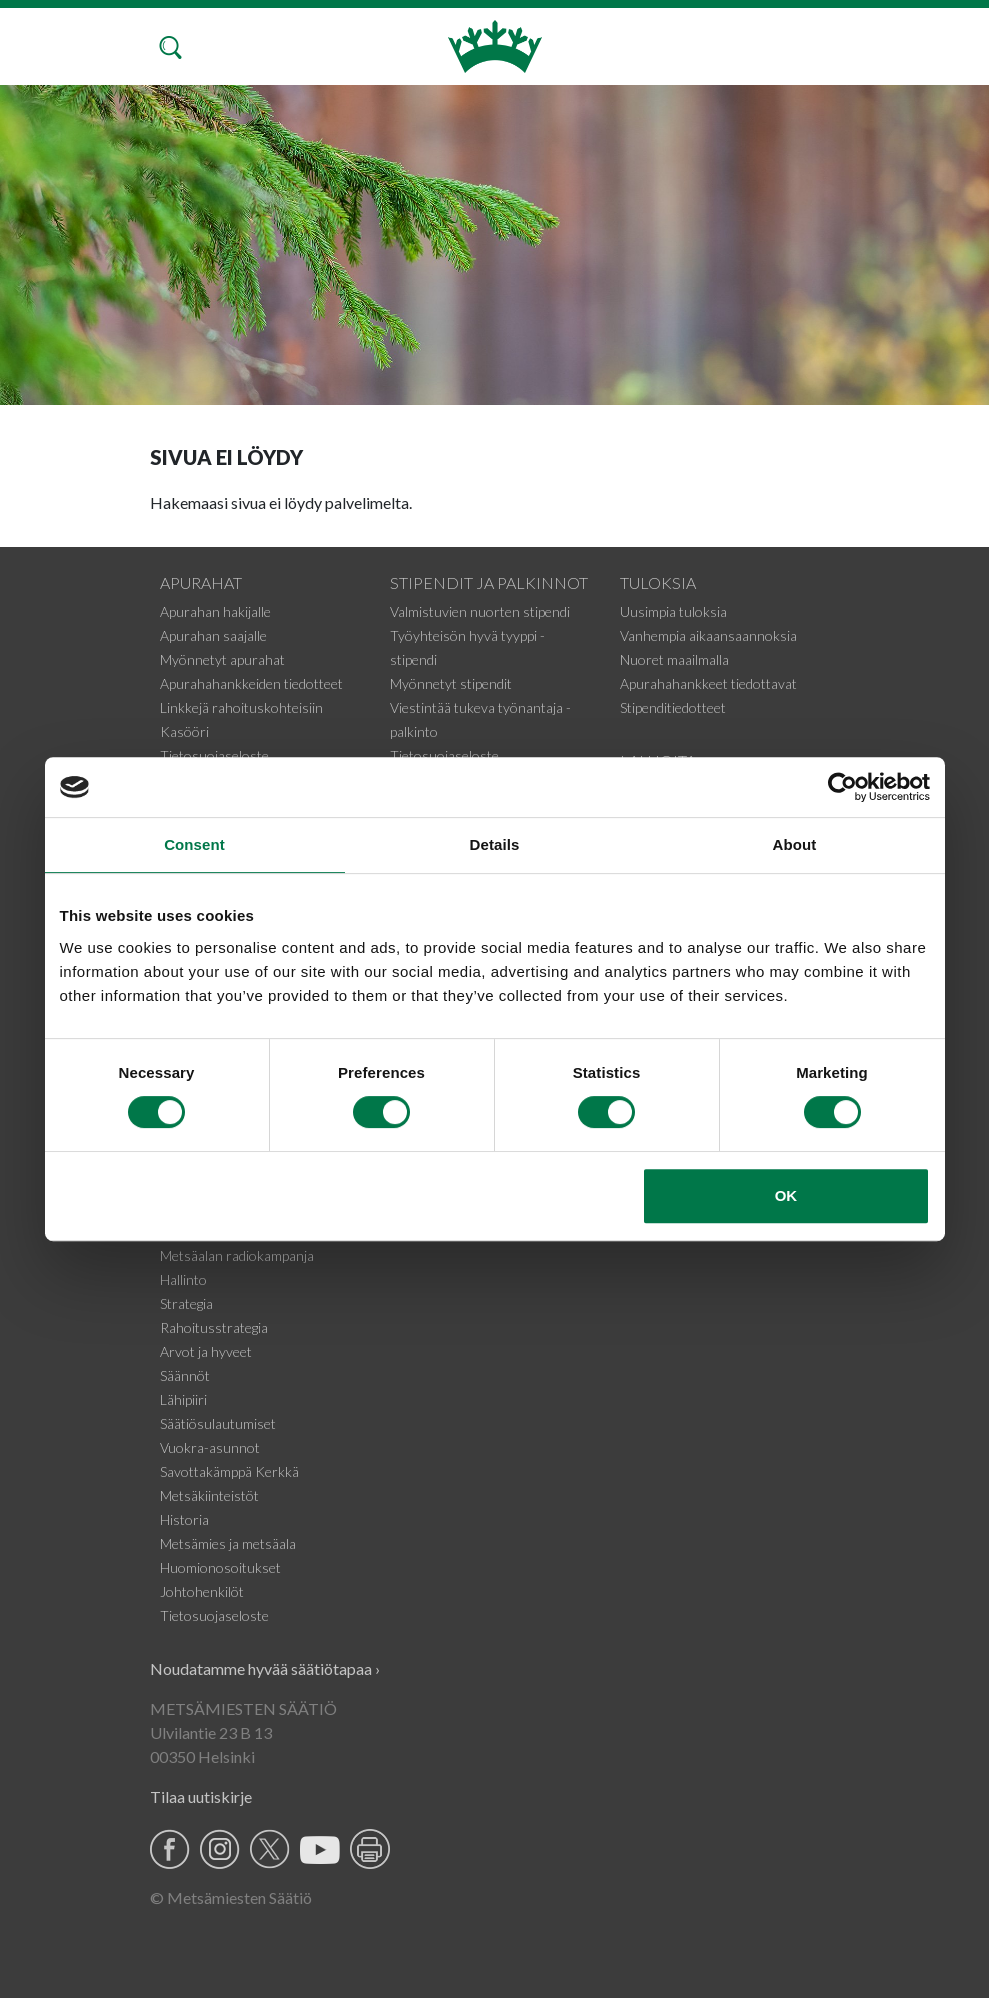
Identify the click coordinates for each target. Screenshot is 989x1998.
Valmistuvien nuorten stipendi (480, 611)
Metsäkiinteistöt (209, 1495)
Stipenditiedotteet (673, 707)
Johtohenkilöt (202, 1591)
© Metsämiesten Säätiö (231, 1897)
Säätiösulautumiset (218, 1423)
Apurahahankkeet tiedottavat (708, 683)
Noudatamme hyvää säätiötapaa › (265, 1668)
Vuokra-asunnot (210, 1447)
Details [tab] (495, 844)
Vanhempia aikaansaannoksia (708, 635)
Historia (184, 1519)
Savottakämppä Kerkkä (229, 1471)
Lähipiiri (183, 1399)
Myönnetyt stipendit (451, 683)
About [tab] (795, 844)
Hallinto (183, 1279)
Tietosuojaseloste (214, 755)
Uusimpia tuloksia (673, 611)
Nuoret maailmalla (674, 659)
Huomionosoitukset (220, 1567)
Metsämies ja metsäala (228, 1543)
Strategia (186, 1303)
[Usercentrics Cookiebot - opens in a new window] (842, 787)
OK (786, 1195)
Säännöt (185, 1375)
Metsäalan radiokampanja (237, 1255)
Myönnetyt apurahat (222, 659)
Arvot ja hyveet (206, 1351)
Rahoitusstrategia (214, 1327)
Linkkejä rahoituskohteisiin (241, 707)
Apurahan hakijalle (215, 611)
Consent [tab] (194, 844)
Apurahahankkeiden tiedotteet (251, 683)
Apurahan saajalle (213, 635)
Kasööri (184, 731)
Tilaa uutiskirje (201, 1796)
